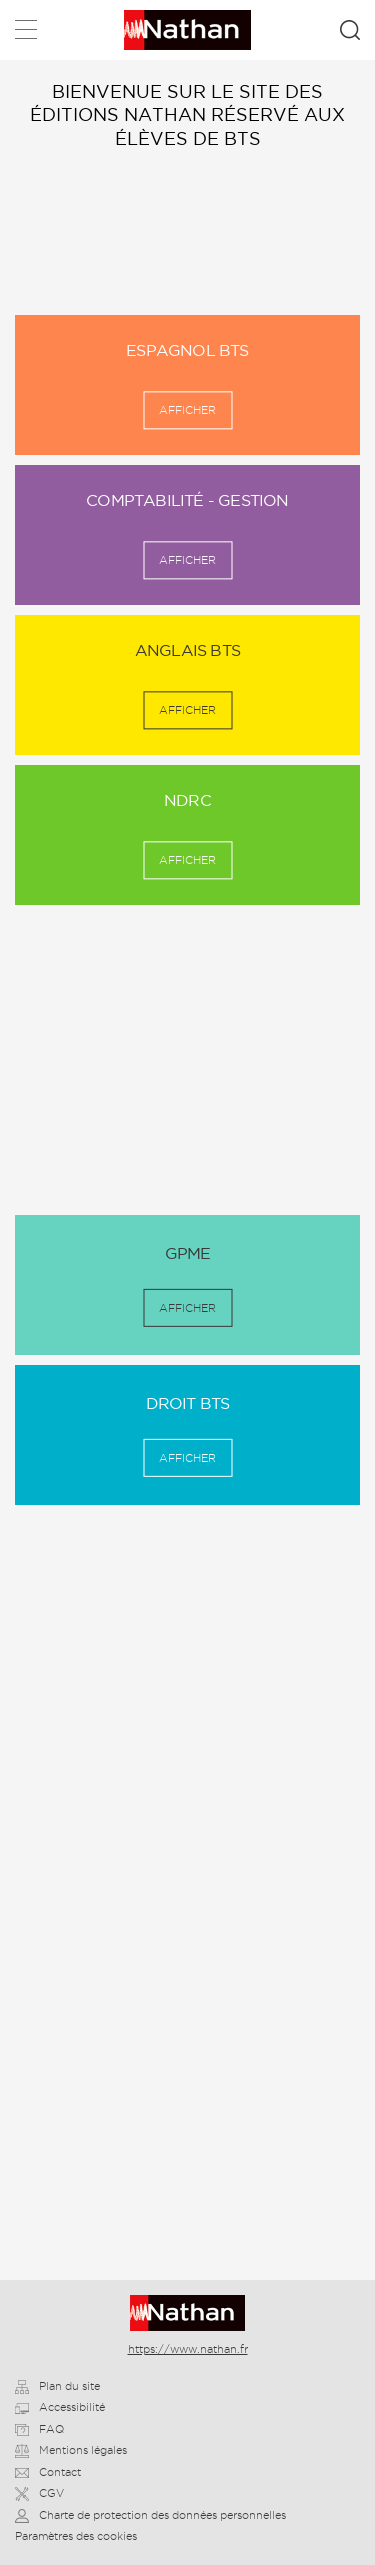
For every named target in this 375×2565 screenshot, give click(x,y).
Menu (26, 33)
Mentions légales (71, 2450)
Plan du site (57, 2386)
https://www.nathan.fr (188, 2349)
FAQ (39, 2429)
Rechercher (350, 30)
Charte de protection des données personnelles (150, 2515)
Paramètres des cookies (76, 2536)
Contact (48, 2472)
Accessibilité (60, 2407)
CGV (39, 2493)
